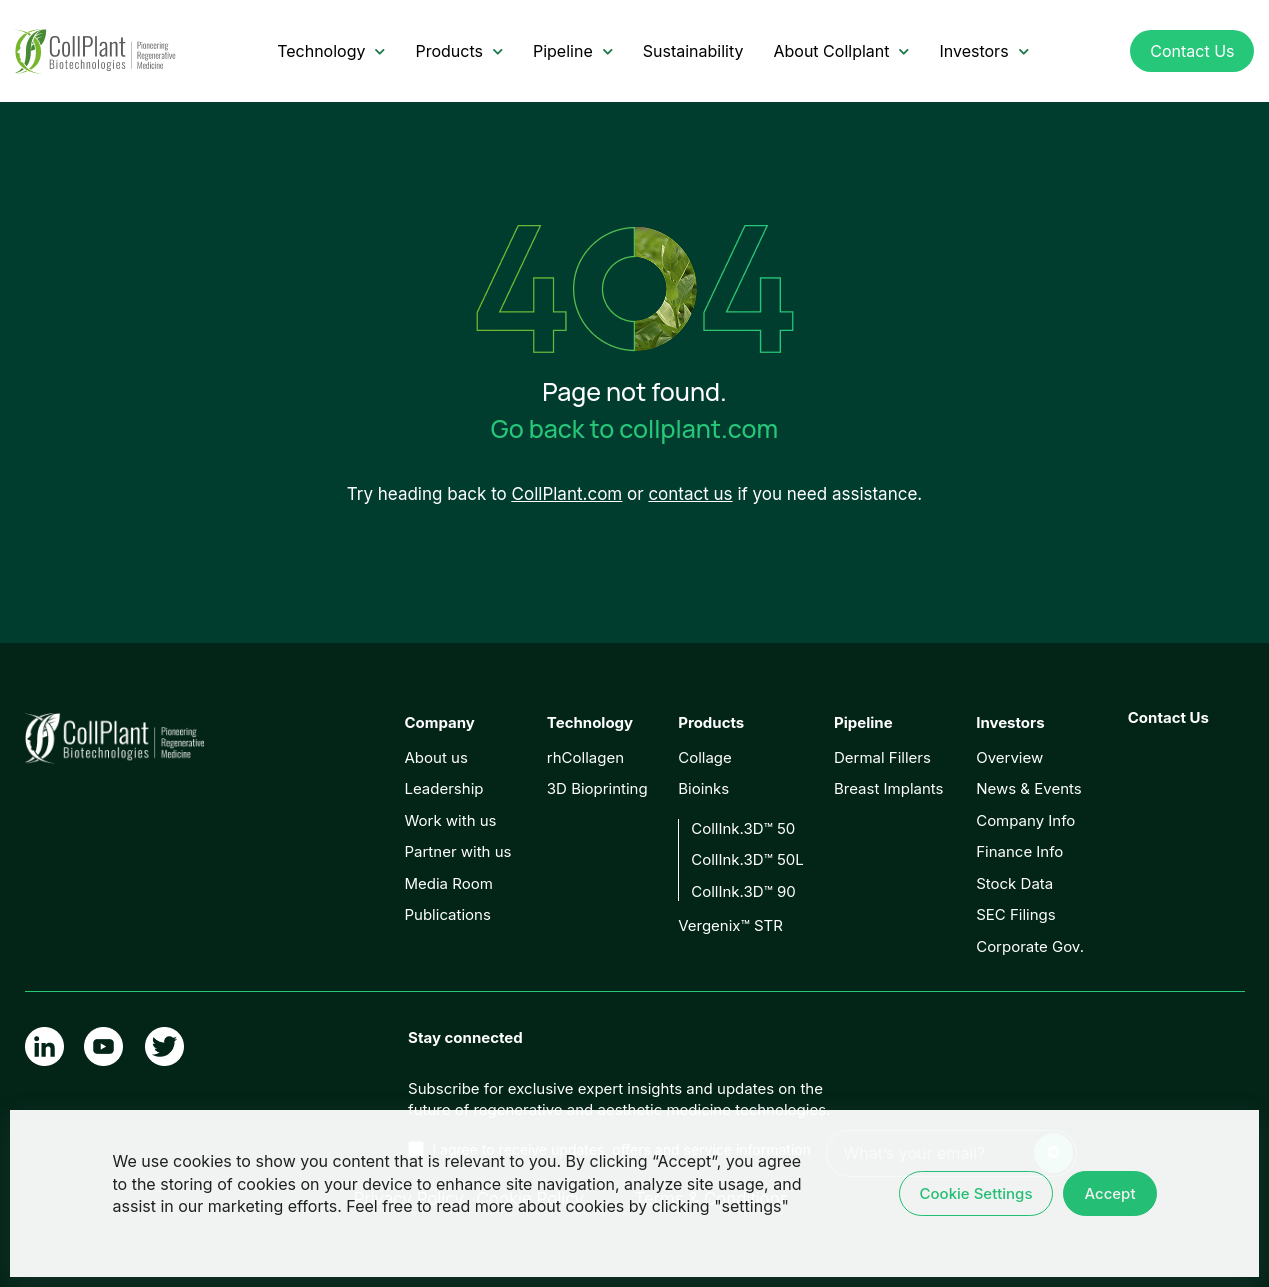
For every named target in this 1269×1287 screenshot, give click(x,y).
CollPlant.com (567, 494)
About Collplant (841, 51)
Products (459, 51)
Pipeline (573, 51)
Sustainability (693, 51)
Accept (1109, 1193)
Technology (331, 51)
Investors (983, 51)
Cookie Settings (976, 1193)
